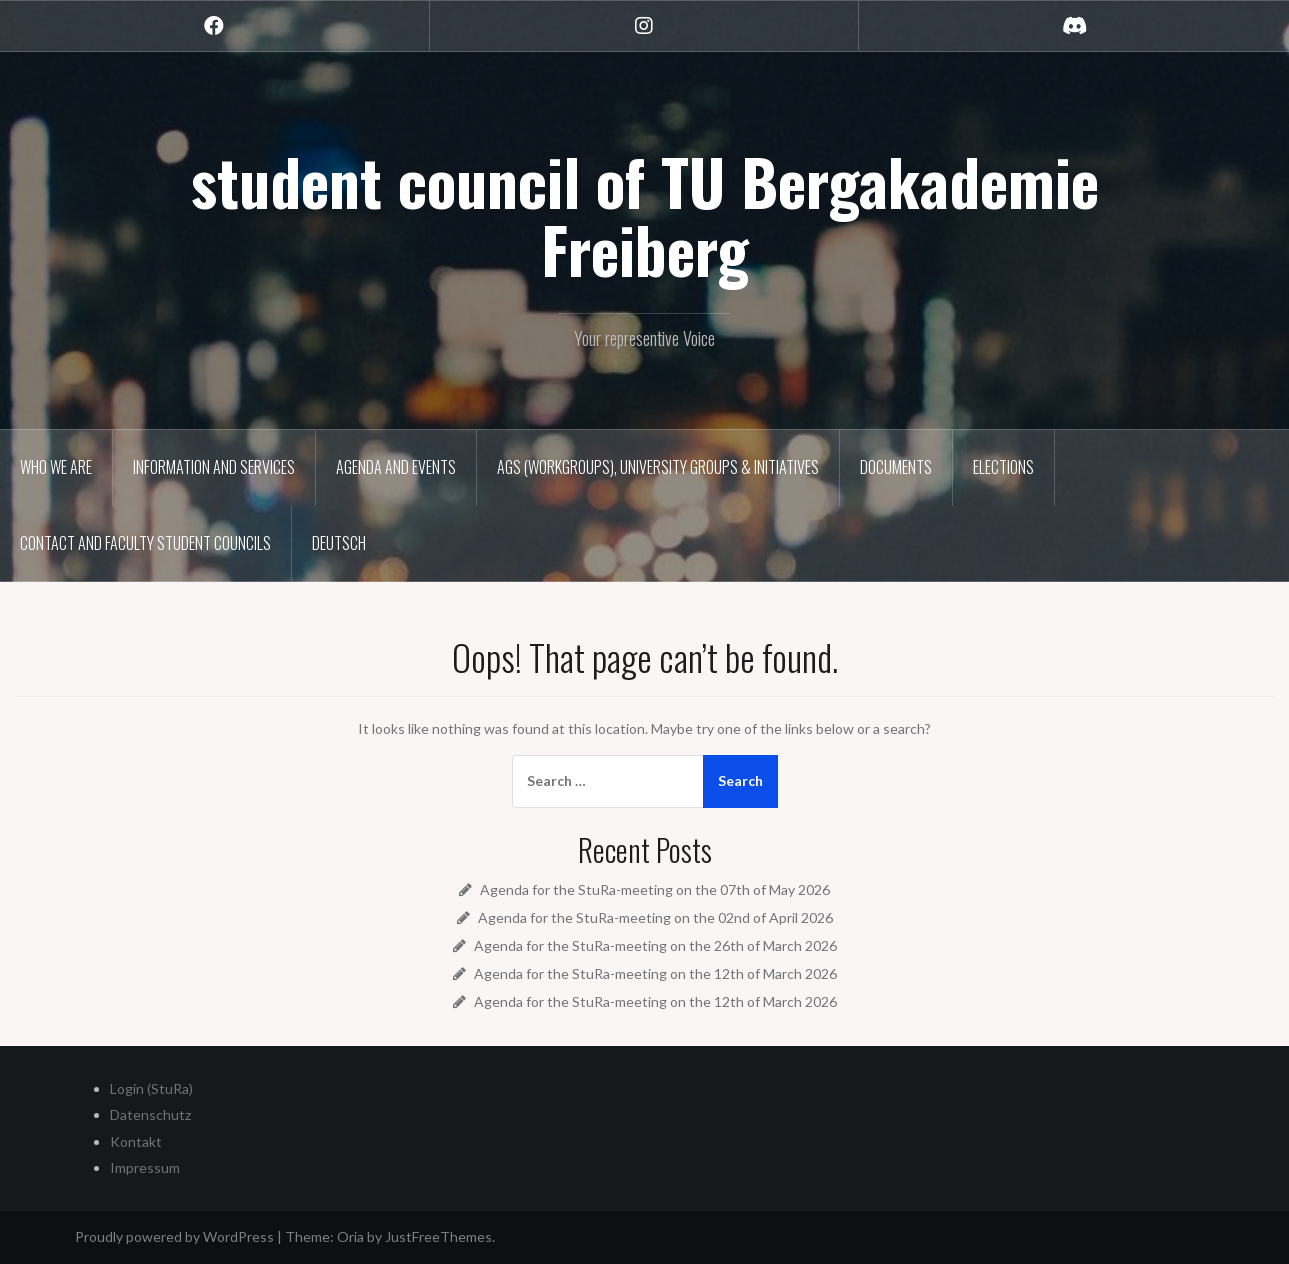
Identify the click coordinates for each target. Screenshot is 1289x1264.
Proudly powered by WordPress (174, 1236)
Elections (1003, 467)
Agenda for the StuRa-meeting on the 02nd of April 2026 (655, 917)
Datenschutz (150, 1114)
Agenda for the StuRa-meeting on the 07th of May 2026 (655, 889)
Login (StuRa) (151, 1088)
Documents (896, 467)
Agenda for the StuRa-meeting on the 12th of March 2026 (655, 973)
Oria (350, 1236)
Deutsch (339, 543)
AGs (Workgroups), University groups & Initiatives (658, 467)
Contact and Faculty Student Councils (145, 543)
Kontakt (136, 1141)
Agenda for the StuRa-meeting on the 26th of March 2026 (655, 945)
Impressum (145, 1167)
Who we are (56, 467)
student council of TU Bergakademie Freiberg (645, 215)
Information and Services (214, 467)
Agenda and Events (396, 467)
